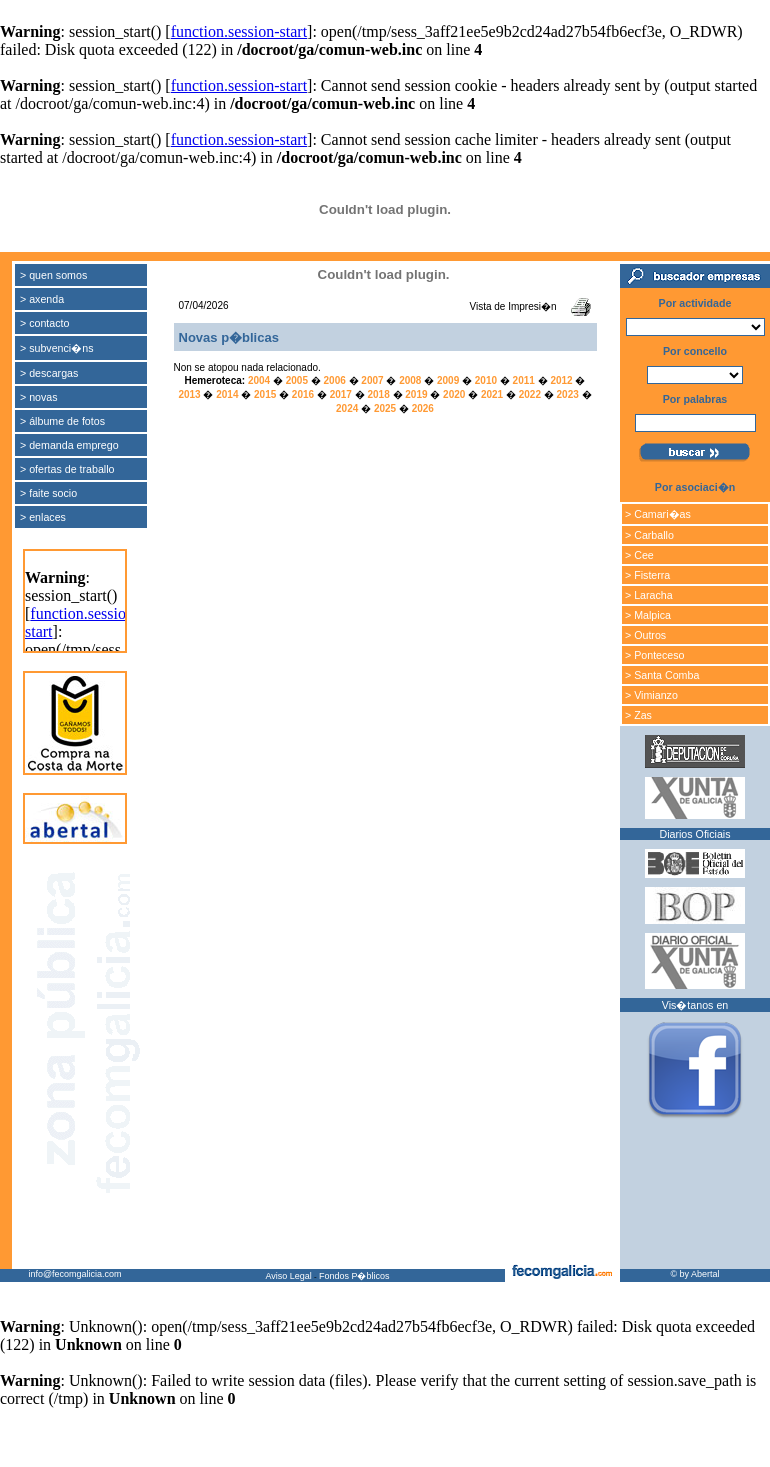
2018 (378, 394)
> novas (39, 397)
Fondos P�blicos (354, 1276)
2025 (385, 408)
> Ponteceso (655, 655)
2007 (372, 380)
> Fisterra (647, 575)
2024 (347, 408)
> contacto (44, 323)
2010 (486, 380)
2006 (335, 380)
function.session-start (239, 31)
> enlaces (43, 517)
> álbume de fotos (62, 421)
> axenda (42, 299)
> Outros (645, 635)
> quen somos (53, 275)
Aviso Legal (288, 1276)
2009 (448, 380)
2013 (189, 394)
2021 (492, 394)
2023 (568, 394)
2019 (416, 394)
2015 (265, 394)
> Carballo (649, 535)
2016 (303, 394)
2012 (561, 380)
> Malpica (648, 615)
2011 (524, 380)
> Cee (639, 555)
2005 (297, 380)
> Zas (638, 715)
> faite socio (48, 493)
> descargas (49, 373)
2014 (227, 394)
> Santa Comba (662, 675)
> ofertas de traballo (67, 469)
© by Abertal (694, 1274)
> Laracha (649, 595)
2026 (423, 408)
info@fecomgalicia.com (74, 1274)
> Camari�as (658, 514)
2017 (341, 394)
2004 (259, 380)
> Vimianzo (651, 695)
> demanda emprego (69, 445)
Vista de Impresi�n (512, 306)
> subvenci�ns (57, 348)
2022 (530, 394)
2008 (410, 380)
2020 (454, 394)
